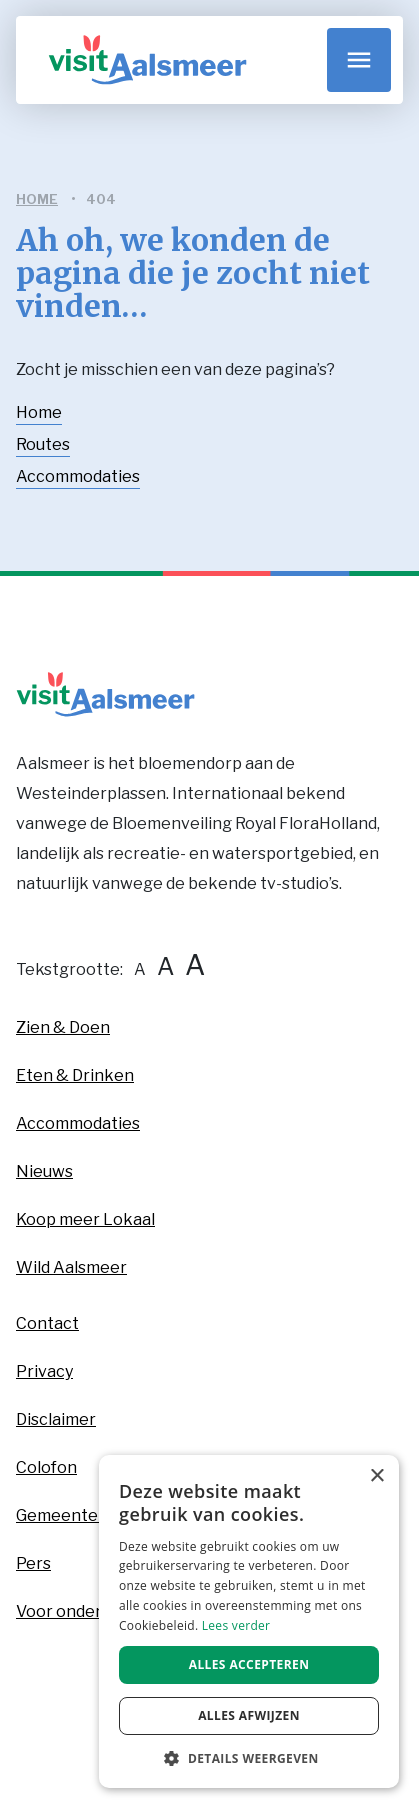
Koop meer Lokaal (85, 1219)
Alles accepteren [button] (249, 1664)
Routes (43, 444)
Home (39, 412)
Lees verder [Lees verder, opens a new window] (236, 1625)
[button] (249, 1758)
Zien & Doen (63, 1027)
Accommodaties (78, 476)
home (37, 199)
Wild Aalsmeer (71, 1267)
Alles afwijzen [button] (249, 1715)
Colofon (46, 1467)
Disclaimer (56, 1419)
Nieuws (44, 1171)
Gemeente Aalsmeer (95, 1515)
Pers (33, 1563)
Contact (47, 1323)
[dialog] (249, 1621)
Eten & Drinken (75, 1075)
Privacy (44, 1371)
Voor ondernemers (88, 1611)
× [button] (376, 1476)
